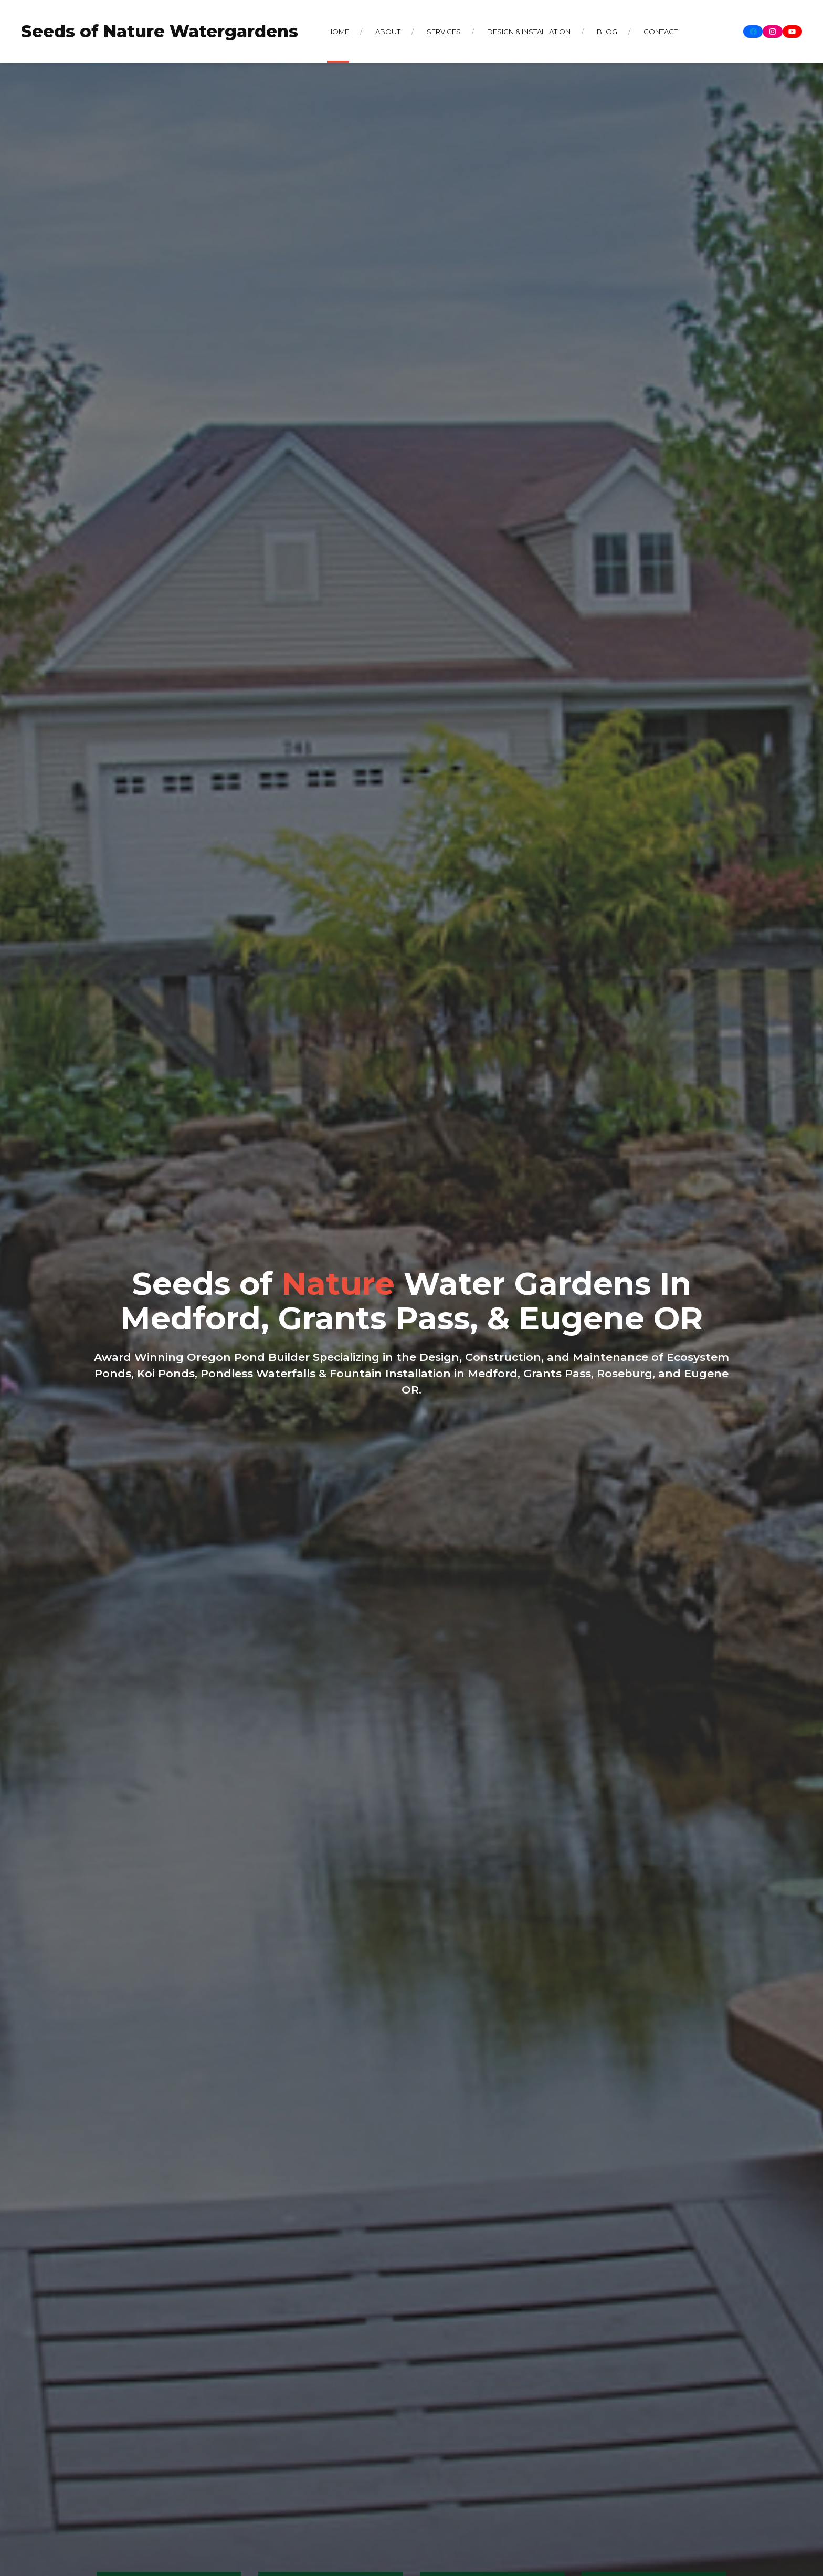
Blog (607, 31)
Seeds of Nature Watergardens (159, 31)
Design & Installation (529, 31)
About (387, 31)
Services (444, 31)
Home (338, 31)
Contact (660, 31)
